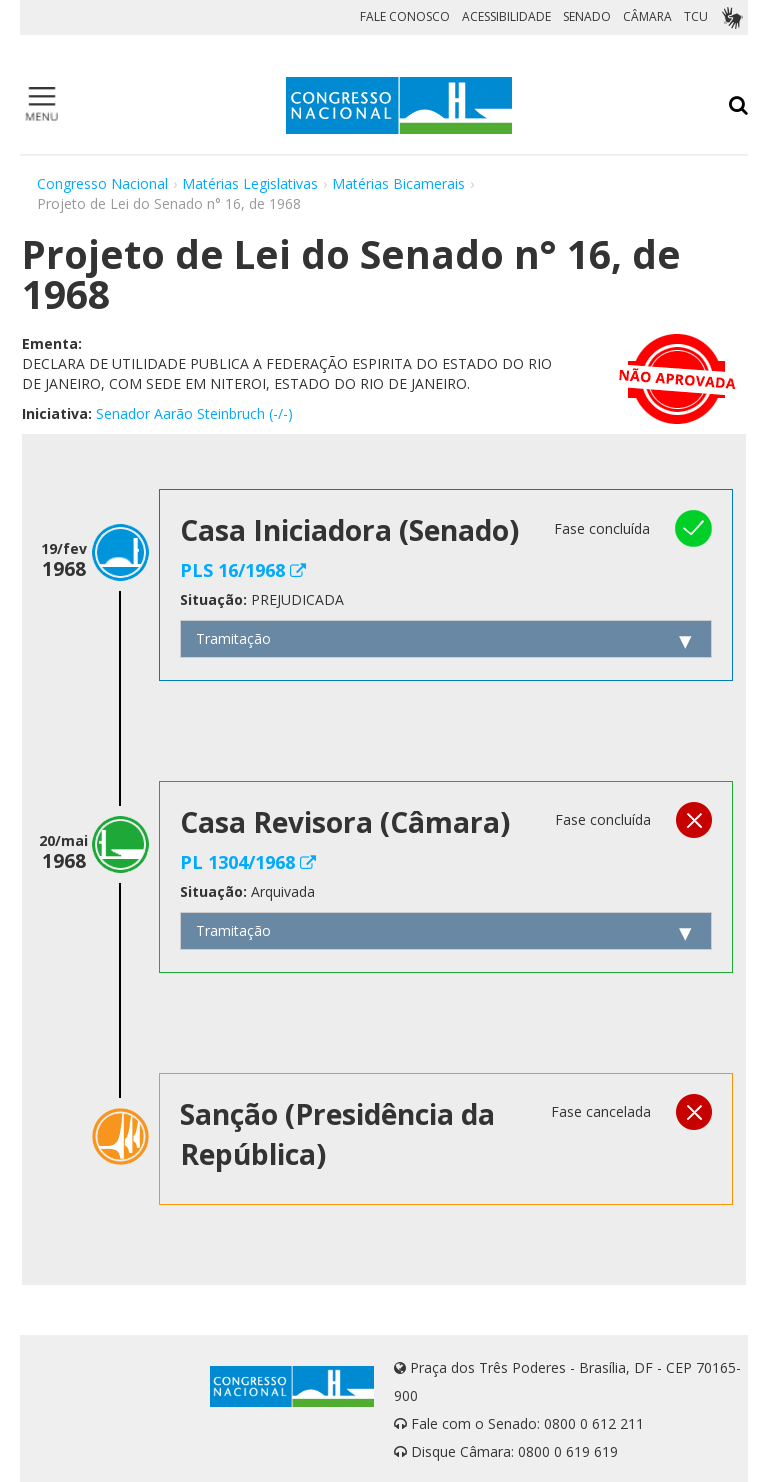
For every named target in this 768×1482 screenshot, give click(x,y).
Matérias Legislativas (250, 183)
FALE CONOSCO (405, 16)
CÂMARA (647, 16)
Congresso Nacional (102, 183)
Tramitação (233, 638)
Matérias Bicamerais (398, 183)
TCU (696, 16)
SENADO (587, 16)
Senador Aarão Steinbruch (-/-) (194, 413)
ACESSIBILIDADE (506, 16)
